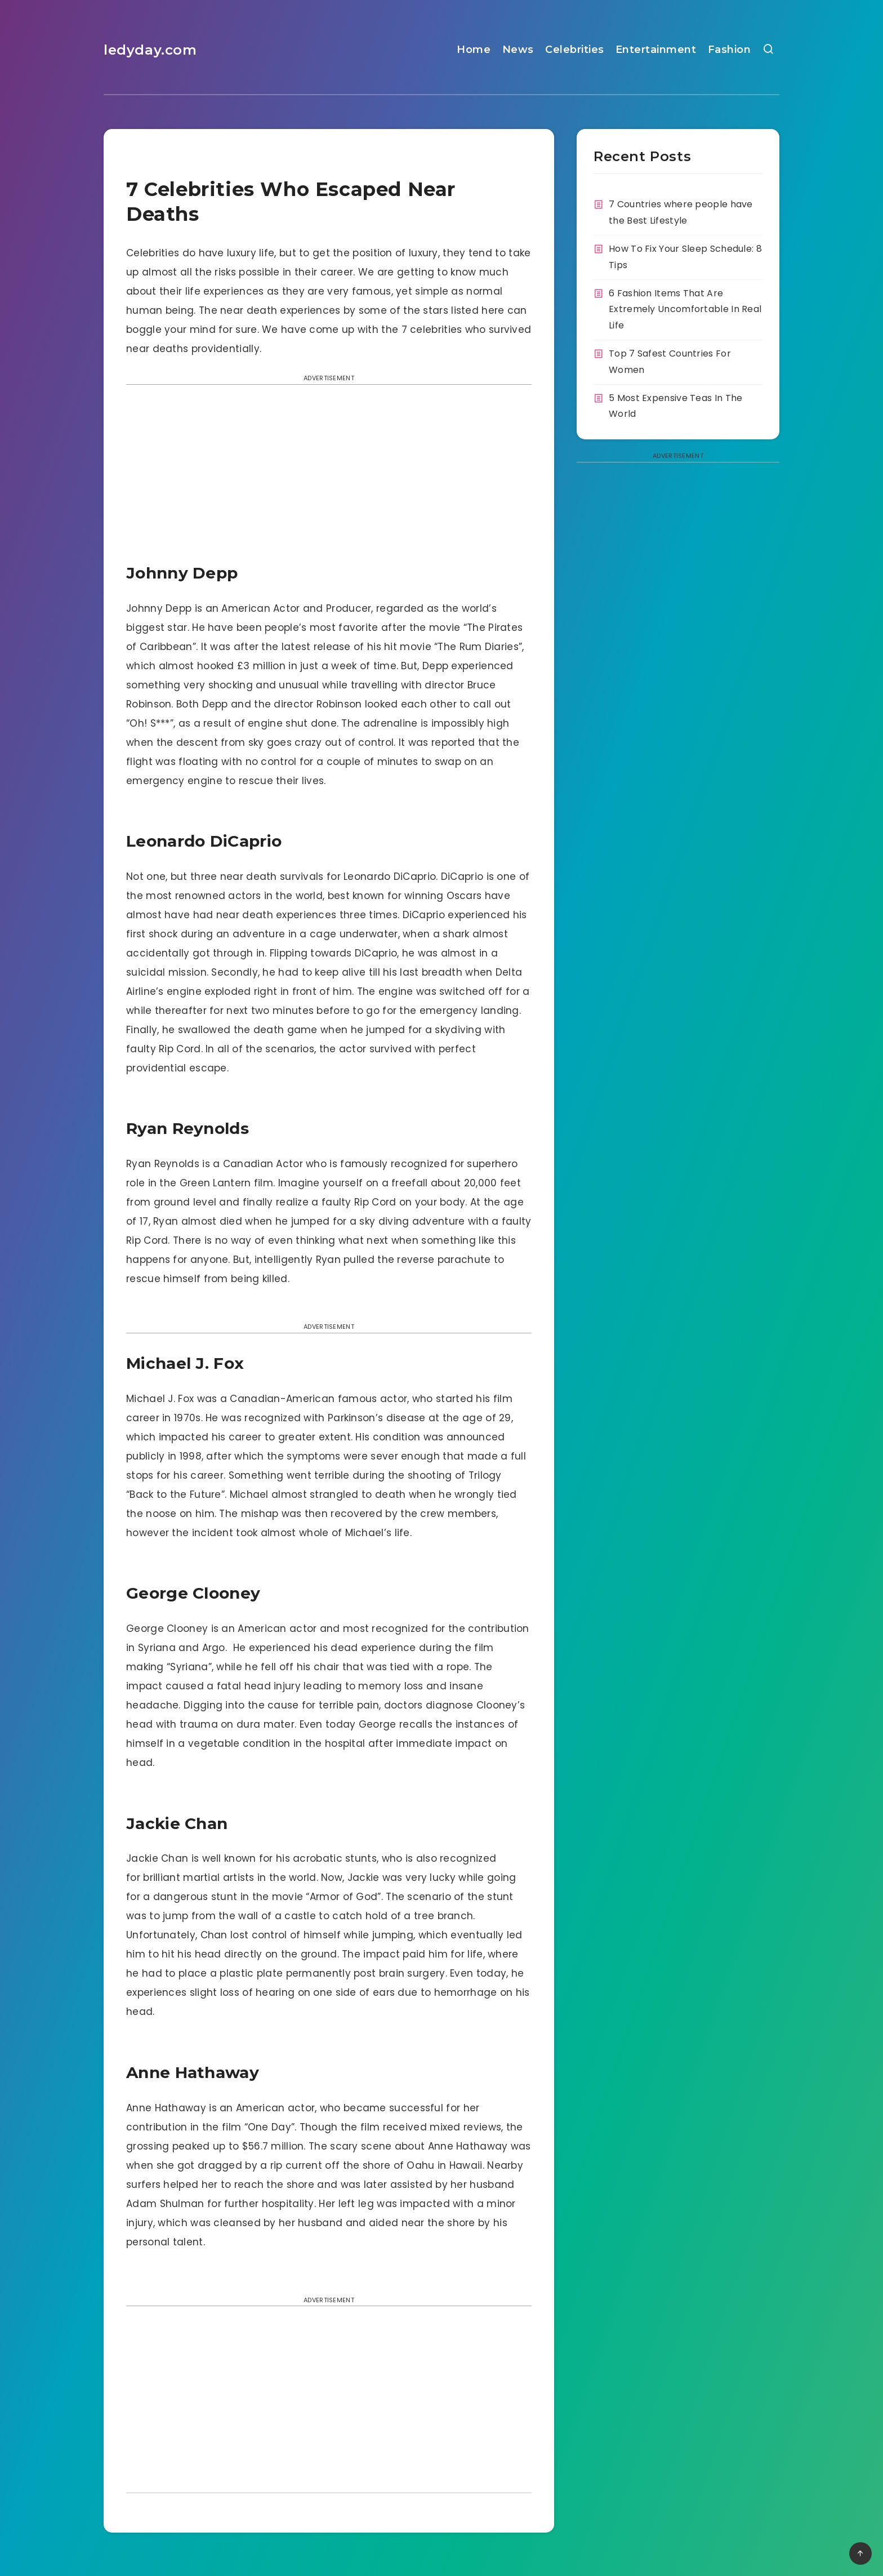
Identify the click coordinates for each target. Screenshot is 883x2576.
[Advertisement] (329, 477)
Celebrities (574, 49)
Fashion (729, 49)
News (518, 49)
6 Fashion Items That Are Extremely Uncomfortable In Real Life (685, 309)
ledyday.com (150, 50)
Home (473, 49)
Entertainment (656, 49)
